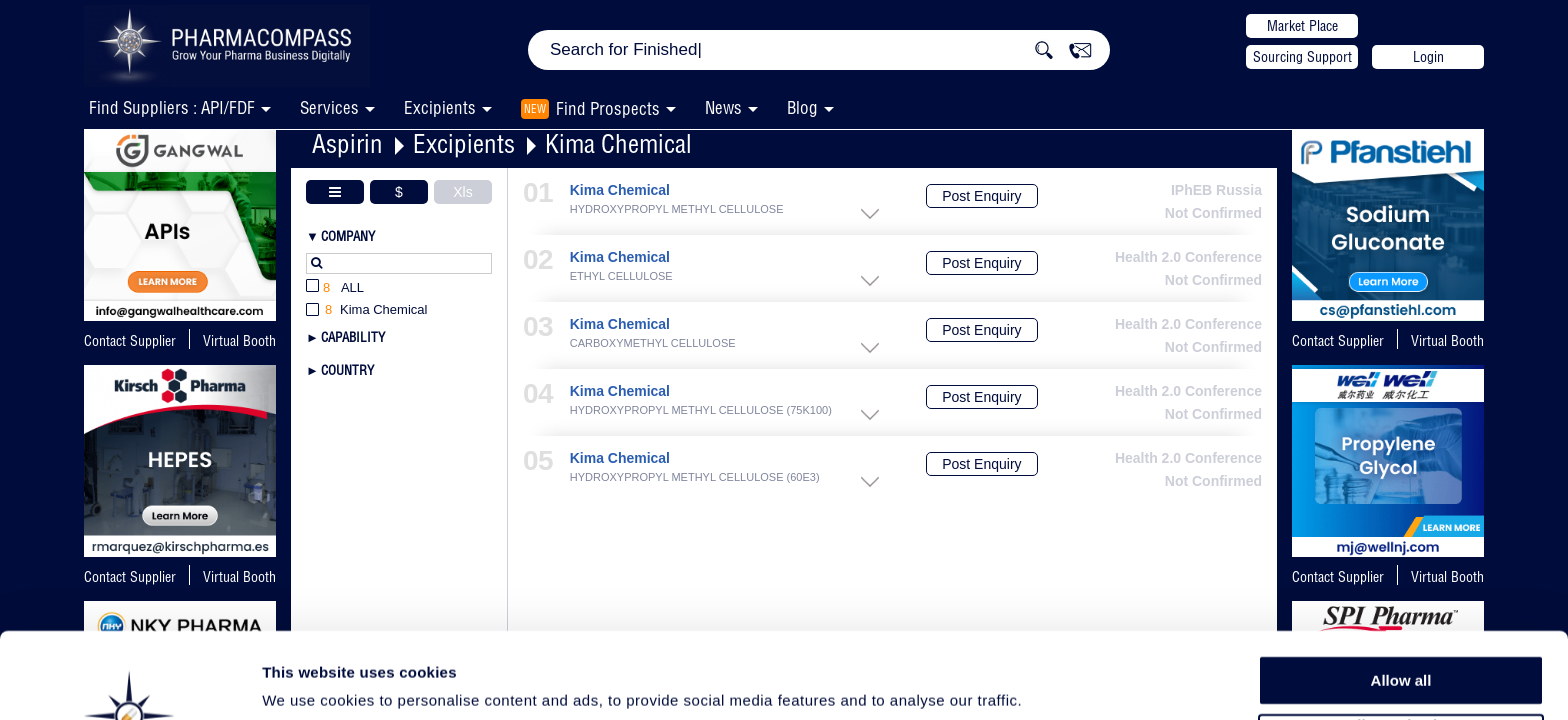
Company (348, 236)
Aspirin (347, 143)
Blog (802, 107)
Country (347, 370)
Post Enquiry (981, 196)
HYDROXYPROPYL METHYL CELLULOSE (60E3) (695, 477)
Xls (462, 192)
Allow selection (1400, 645)
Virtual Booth (1447, 341)
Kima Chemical (618, 143)
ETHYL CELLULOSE (621, 276)
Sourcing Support (1302, 57)
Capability (353, 337)
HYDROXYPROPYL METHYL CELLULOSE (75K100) (701, 410)
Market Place (1302, 26)
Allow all (1401, 599)
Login (1428, 57)
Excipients (464, 143)
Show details (1049, 681)
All (335, 288)
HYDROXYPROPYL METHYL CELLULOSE (677, 209)
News (723, 107)
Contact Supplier (130, 341)
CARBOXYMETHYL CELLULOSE (653, 343)
